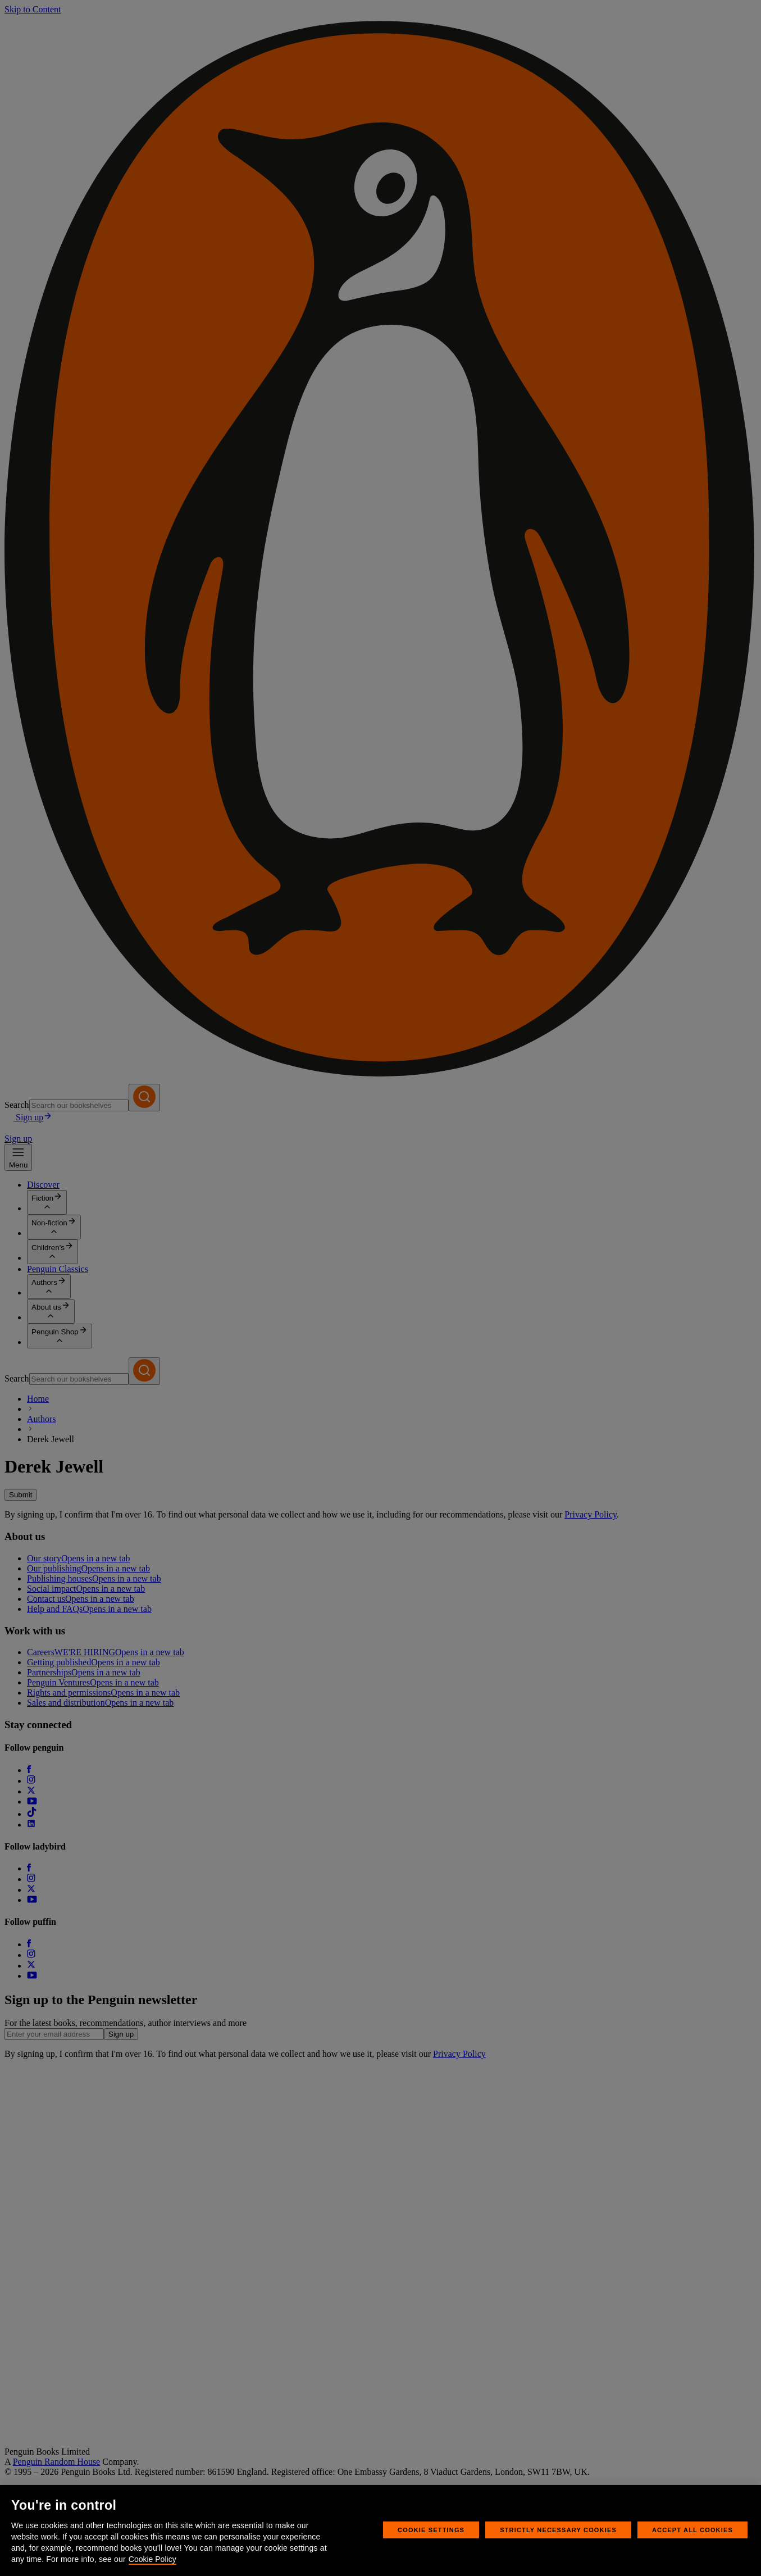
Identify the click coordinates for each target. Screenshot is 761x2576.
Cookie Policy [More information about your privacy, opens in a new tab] (152, 2559)
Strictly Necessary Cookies (558, 2530)
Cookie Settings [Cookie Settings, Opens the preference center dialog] (431, 2530)
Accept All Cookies (692, 2530)
